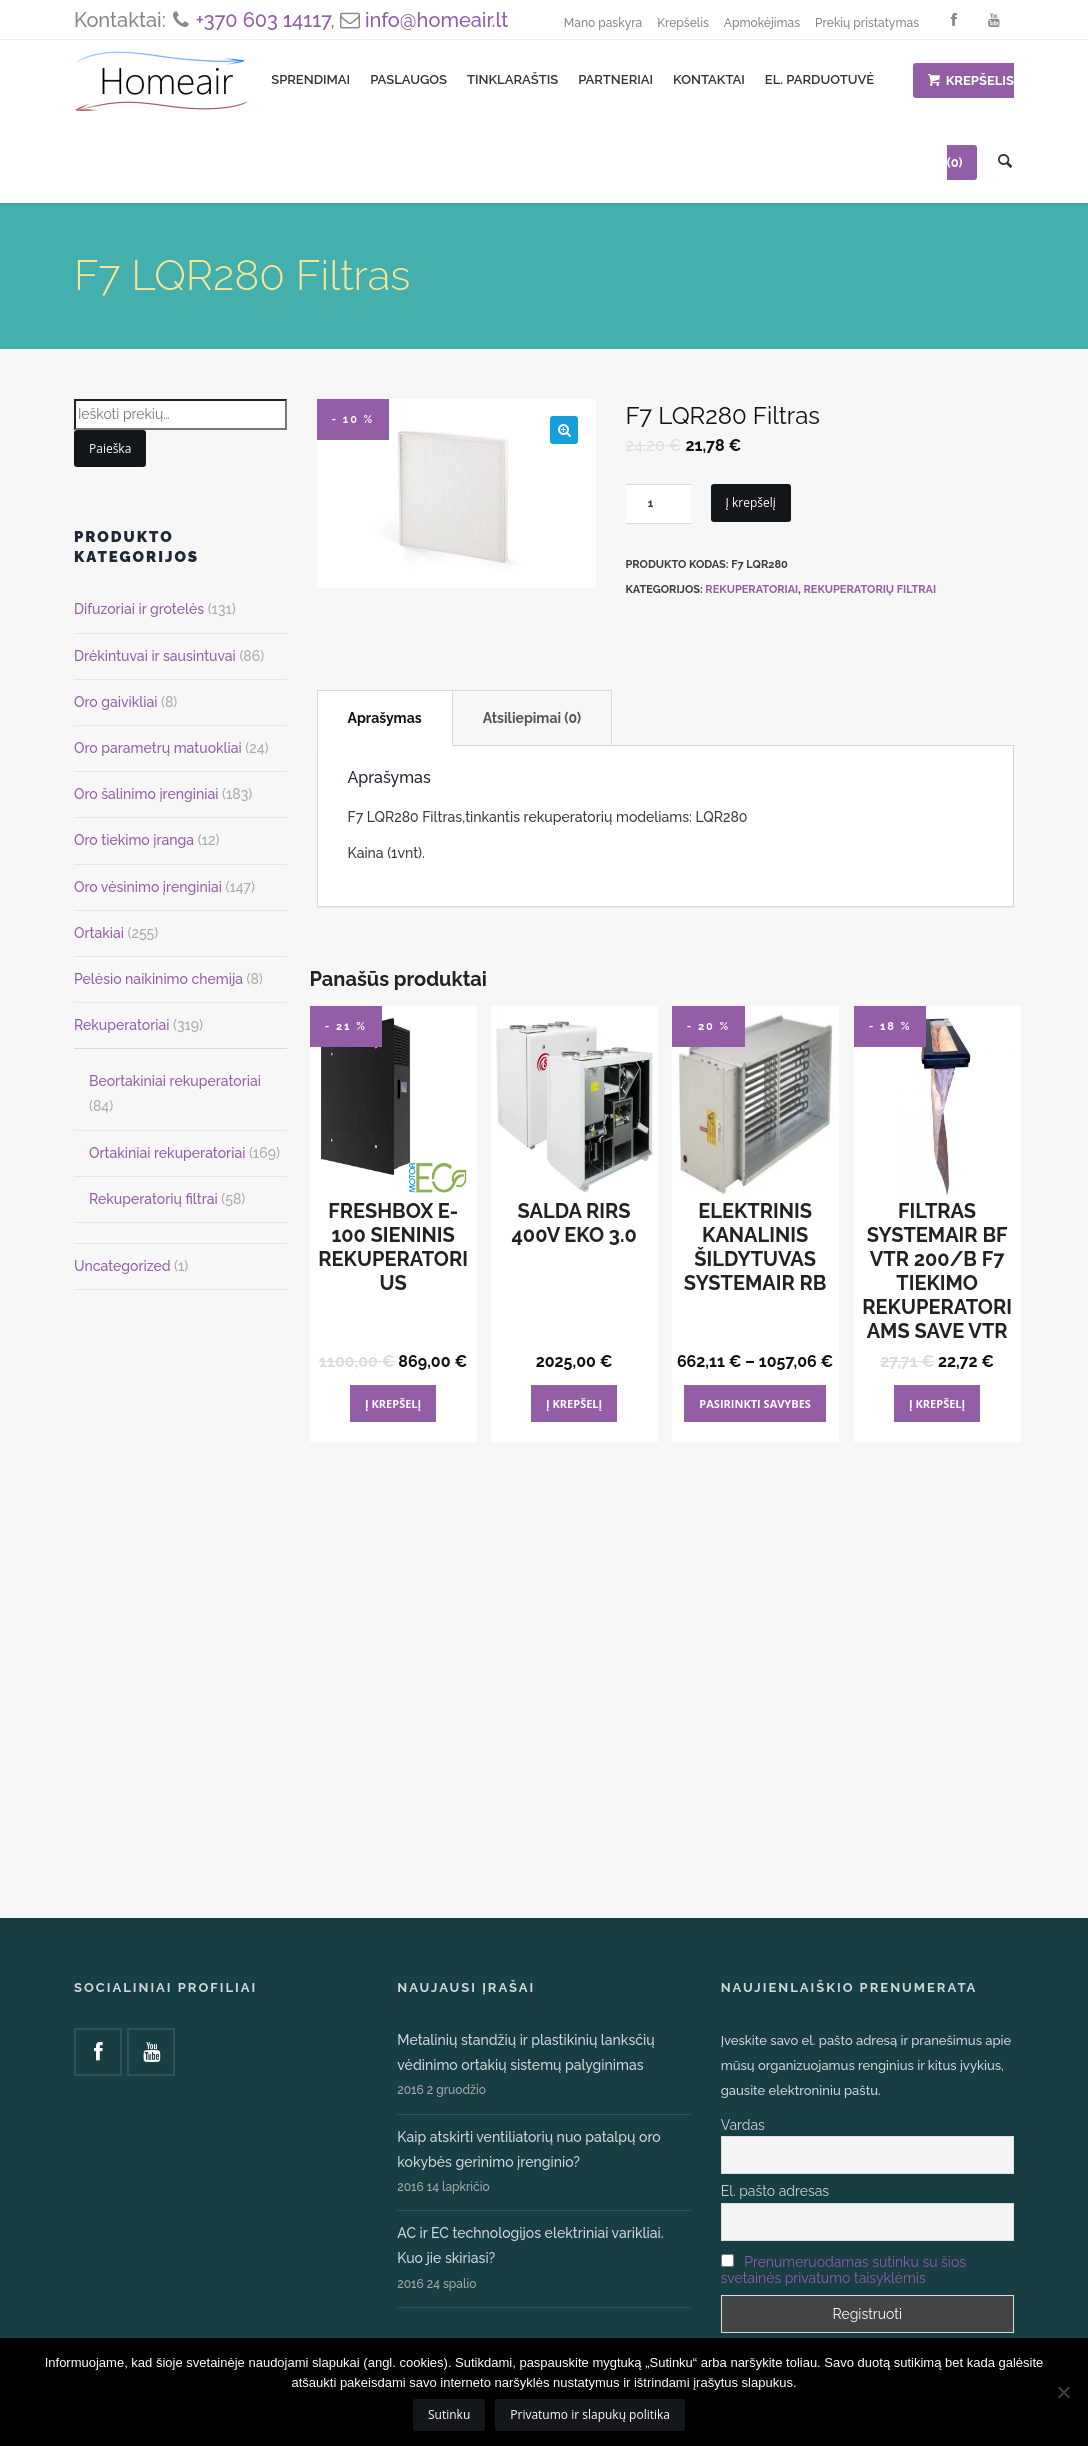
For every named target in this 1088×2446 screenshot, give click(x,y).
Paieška (110, 448)
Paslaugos (408, 79)
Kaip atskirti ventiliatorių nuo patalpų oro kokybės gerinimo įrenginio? (528, 2149)
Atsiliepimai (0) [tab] (532, 718)
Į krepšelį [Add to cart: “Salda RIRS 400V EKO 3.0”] (574, 1403)
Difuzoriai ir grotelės (139, 609)
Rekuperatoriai (751, 589)
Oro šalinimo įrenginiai (146, 794)
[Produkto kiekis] (658, 504)
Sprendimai (310, 79)
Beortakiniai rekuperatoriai (175, 1081)
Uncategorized (122, 1266)
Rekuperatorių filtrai (869, 589)
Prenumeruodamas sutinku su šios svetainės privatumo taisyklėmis (843, 2270)
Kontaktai (709, 79)
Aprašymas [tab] (385, 718)
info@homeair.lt (436, 20)
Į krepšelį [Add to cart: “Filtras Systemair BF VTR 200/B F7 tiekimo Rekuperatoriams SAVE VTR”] (937, 1403)
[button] (564, 430)
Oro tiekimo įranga (134, 840)
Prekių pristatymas (867, 23)
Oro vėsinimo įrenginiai (148, 887)
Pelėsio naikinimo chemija (158, 979)
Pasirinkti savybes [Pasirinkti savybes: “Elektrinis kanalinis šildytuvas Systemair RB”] (755, 1403)
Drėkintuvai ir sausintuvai (155, 656)
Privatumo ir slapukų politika (590, 2414)
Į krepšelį (751, 502)
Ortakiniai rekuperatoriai (167, 1153)
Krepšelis (683, 23)
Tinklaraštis (512, 79)
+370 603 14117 (263, 20)
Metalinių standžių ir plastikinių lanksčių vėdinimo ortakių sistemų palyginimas (525, 2052)
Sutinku (449, 2414)
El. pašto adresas (775, 2191)
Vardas (743, 2125)
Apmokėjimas (762, 23)
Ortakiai (99, 933)
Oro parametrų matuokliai (158, 748)
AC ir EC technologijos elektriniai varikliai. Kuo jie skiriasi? (530, 2245)
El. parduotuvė (819, 79)
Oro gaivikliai (115, 702)
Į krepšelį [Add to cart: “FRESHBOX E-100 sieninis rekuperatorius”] (393, 1403)
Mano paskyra (603, 23)
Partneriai (615, 79)
